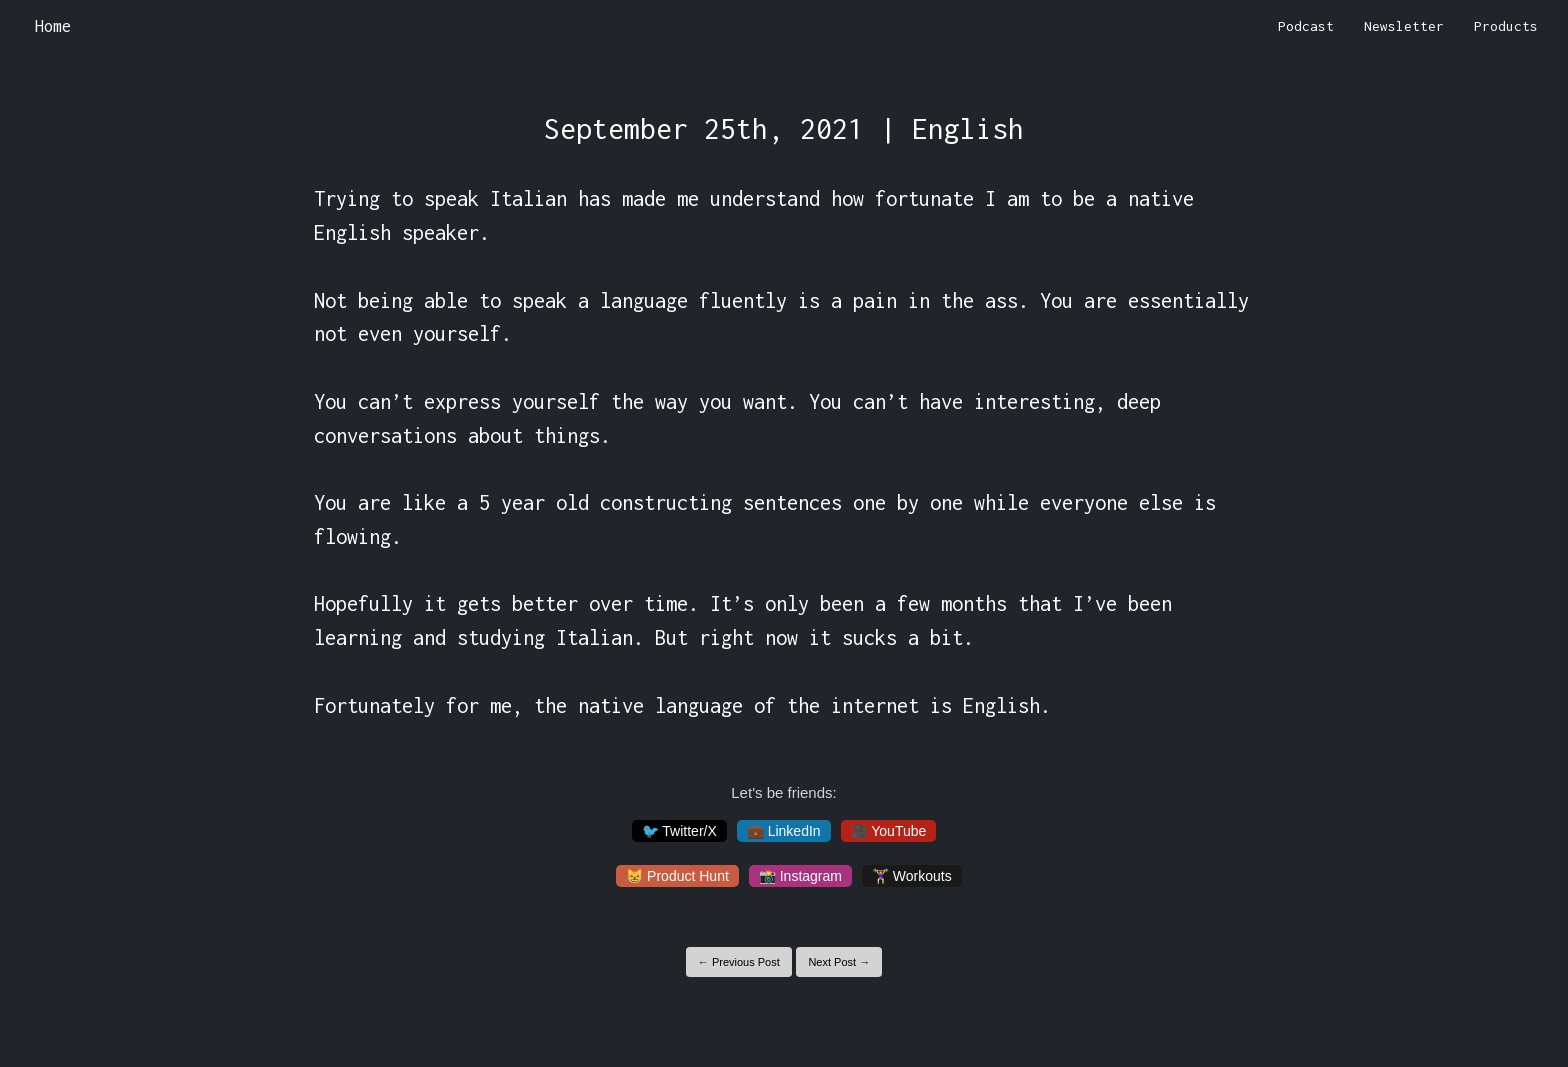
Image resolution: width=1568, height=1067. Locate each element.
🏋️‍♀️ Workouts (912, 876)
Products (1506, 26)
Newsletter (1404, 26)
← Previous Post (739, 962)
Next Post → (839, 962)
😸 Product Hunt (677, 876)
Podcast (1306, 26)
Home (53, 26)
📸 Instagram (800, 876)
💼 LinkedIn (784, 831)
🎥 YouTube (889, 831)
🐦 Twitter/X (679, 831)
